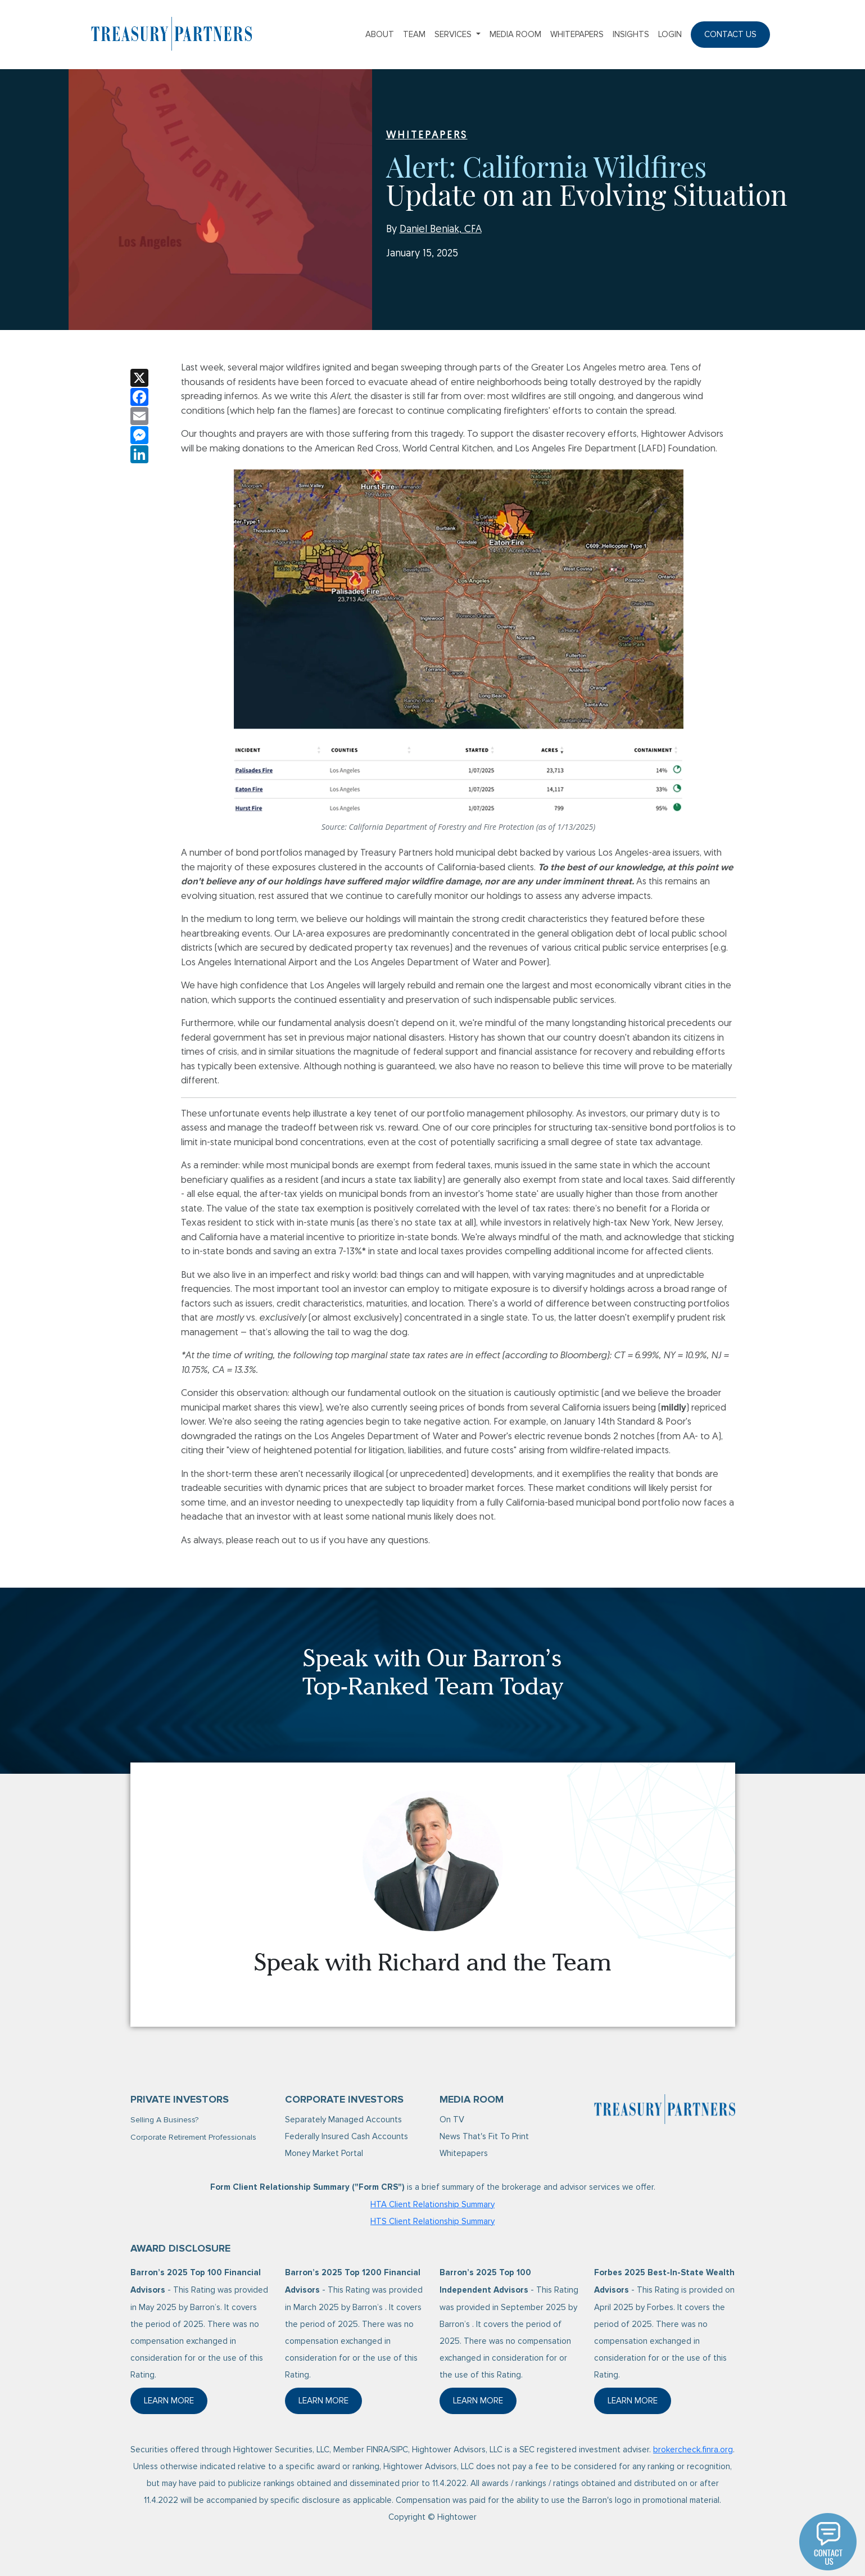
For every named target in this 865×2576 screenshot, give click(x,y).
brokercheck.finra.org (693, 2449)
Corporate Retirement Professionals (193, 2137)
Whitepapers (577, 34)
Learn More (175, 2404)
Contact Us (730, 34)
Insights (631, 34)
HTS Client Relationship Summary (432, 2221)
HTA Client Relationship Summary (432, 2204)
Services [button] (454, 34)
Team (414, 34)
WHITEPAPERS (427, 135)
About (379, 34)
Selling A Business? (164, 2120)
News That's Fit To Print (484, 2136)
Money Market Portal (324, 2153)
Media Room (515, 34)
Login (670, 34)
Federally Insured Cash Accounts (346, 2136)
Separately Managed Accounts (343, 2119)
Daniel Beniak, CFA (441, 229)
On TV (452, 2119)
